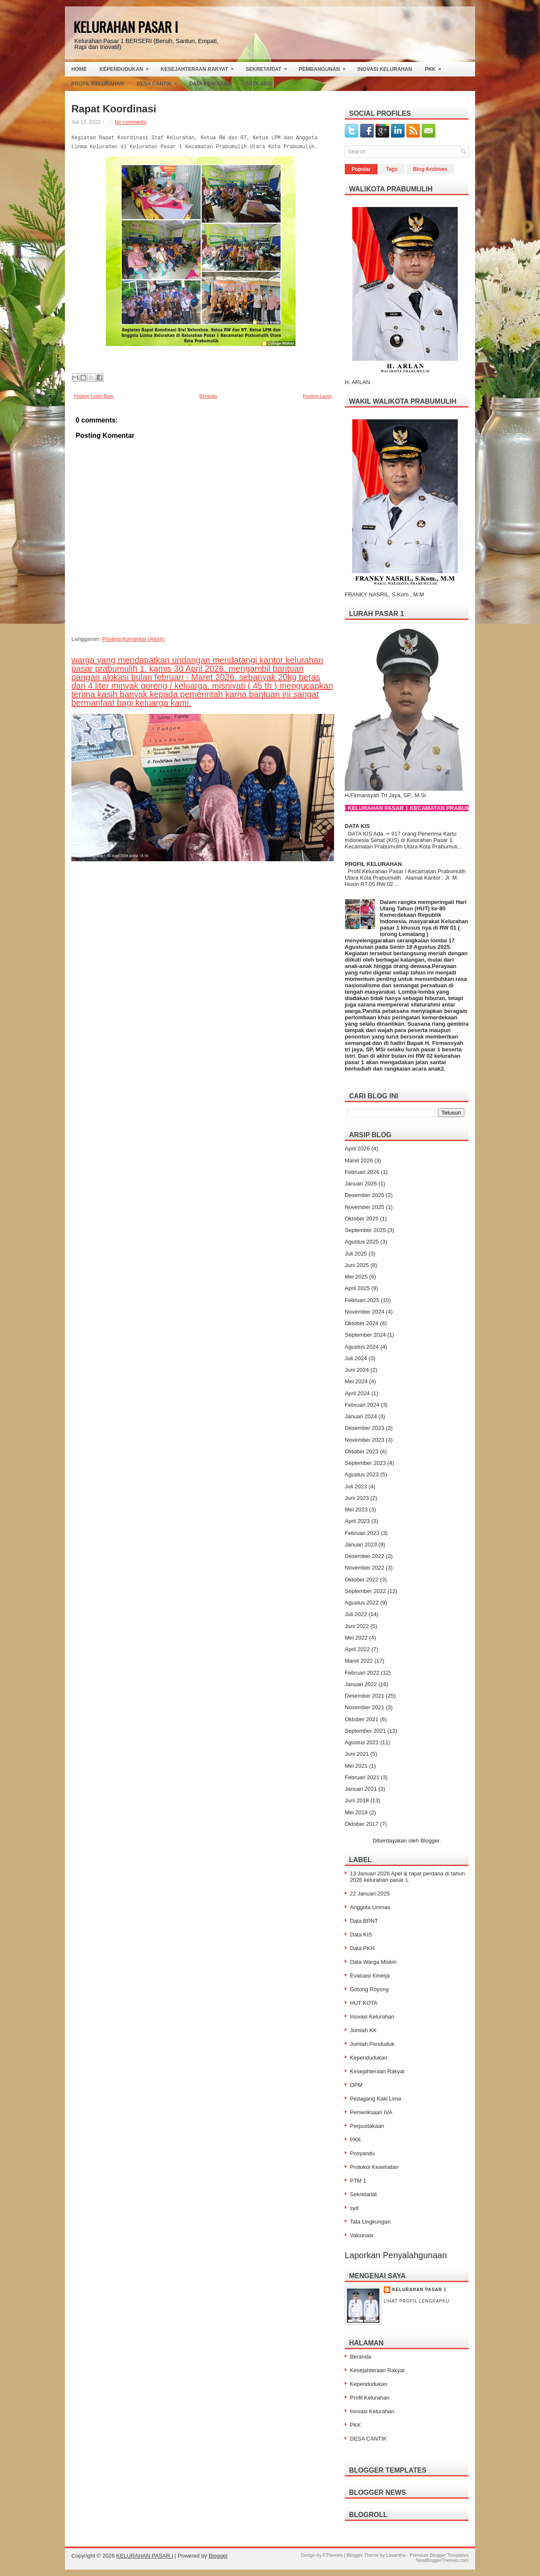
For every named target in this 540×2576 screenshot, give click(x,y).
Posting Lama (317, 396)
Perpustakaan (367, 2126)
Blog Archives (430, 169)
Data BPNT (364, 1921)
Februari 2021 (362, 1777)
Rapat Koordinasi (113, 109)
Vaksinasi (361, 2235)
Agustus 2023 (362, 1474)
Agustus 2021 (362, 1742)
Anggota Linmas (370, 1907)
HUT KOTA (364, 2003)
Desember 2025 (364, 1195)
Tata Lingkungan (370, 2221)
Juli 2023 (356, 1486)
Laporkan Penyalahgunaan (396, 2255)
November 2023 (364, 1440)
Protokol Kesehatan (374, 2167)
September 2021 (365, 1731)
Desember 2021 (364, 1696)
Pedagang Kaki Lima (375, 2098)
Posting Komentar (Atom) (133, 639)
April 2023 (357, 1521)
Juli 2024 (356, 1358)
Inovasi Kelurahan (385, 69)
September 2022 (365, 1591)
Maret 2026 (359, 1160)
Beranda (208, 396)
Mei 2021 (356, 1766)
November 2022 (364, 1567)
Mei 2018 (356, 1812)
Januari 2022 (361, 1684)
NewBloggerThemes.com (442, 2560)
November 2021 (364, 1707)
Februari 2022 (362, 1672)
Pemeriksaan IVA (371, 2112)
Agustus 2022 (362, 1602)
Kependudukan (127, 67)
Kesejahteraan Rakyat (200, 67)
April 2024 (357, 1393)
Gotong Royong (369, 1989)
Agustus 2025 (362, 1241)
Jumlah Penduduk (372, 2044)
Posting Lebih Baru (94, 396)
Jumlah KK (363, 2030)
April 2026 (357, 1148)
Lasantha (395, 2555)
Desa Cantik (160, 81)
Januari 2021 (361, 1789)
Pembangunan (325, 67)
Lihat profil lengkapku (416, 2301)
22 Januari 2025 (370, 1893)
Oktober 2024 (362, 1323)
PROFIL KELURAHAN (373, 864)
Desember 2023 (364, 1428)
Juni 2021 (357, 1754)
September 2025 (365, 1230)
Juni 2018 (357, 1800)
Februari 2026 (362, 1172)
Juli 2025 (356, 1253)
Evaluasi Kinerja (370, 1975)
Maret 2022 (359, 1661)
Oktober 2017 (362, 1824)
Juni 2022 (357, 1626)
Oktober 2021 (362, 1719)
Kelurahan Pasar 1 (419, 2289)
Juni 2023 (357, 1498)
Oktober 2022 (362, 1579)
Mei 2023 (356, 1509)
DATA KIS (357, 826)
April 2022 (357, 1649)
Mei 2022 (356, 1637)
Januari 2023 (361, 1544)
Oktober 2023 (362, 1451)
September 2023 (365, 1463)
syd (354, 2208)
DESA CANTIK (368, 2438)
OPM (356, 2085)
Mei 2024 (356, 1381)
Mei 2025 (356, 1276)
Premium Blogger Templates (439, 2555)
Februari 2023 (362, 1533)
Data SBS (264, 81)
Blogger (429, 1840)
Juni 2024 (357, 1370)
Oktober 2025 (362, 1218)
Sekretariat (269, 67)
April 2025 (357, 1288)
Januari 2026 (361, 1183)
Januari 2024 (361, 1416)
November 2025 (364, 1207)
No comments (130, 122)
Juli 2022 (356, 1614)
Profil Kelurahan (97, 84)
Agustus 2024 (362, 1347)
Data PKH (362, 1948)
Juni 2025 (357, 1265)
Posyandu (362, 2153)
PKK (435, 67)
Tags (392, 169)
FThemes (333, 2555)
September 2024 (365, 1335)
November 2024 (364, 1312)
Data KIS (361, 1934)
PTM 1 (358, 2180)
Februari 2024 (362, 1405)
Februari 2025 (362, 1300)
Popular (361, 169)
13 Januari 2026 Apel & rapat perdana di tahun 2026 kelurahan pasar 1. (407, 1876)
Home (79, 69)
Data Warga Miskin (373, 1962)
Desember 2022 (364, 1556)
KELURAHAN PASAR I (125, 27)
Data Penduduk (211, 84)
